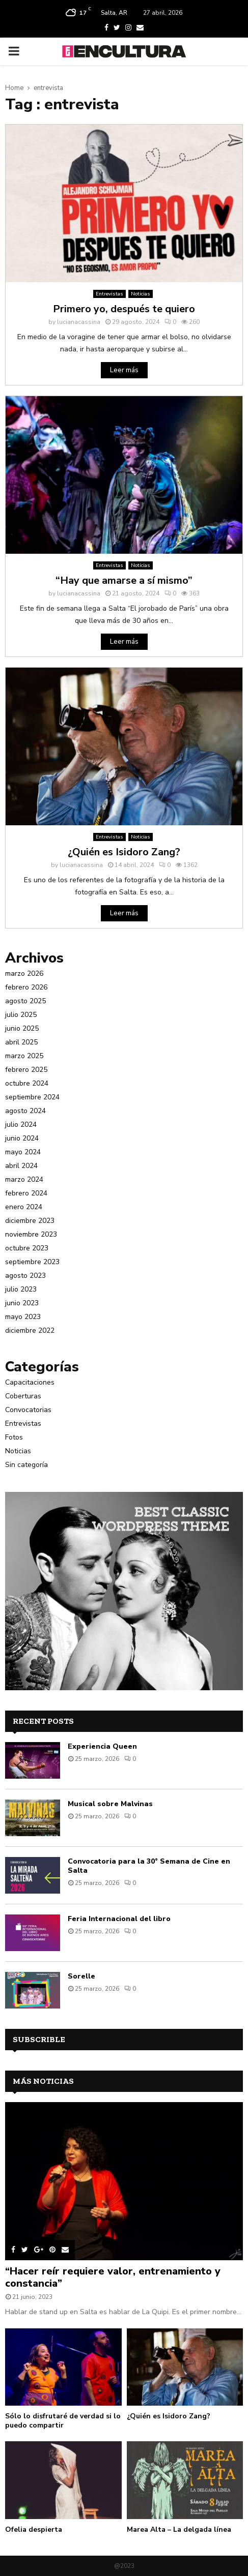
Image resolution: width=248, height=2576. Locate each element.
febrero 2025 (26, 1069)
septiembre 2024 (32, 1097)
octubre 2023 (26, 1248)
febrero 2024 (26, 1193)
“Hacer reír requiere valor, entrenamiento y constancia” (113, 2277)
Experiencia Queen (102, 1746)
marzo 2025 (24, 1056)
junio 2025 (22, 1028)
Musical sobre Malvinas (110, 1804)
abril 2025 (21, 1042)
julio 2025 (21, 1015)
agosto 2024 (25, 1111)
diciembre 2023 (29, 1220)
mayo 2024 (23, 1152)
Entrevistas (109, 293)
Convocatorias (28, 1410)
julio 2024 (21, 1124)
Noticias (140, 293)
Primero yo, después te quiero (124, 309)
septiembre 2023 (32, 1262)
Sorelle (81, 1976)
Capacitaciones (29, 1382)
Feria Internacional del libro (119, 1919)
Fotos (14, 1437)
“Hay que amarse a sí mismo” (124, 580)
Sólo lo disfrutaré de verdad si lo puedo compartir (63, 2420)
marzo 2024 (24, 1179)
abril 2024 (21, 1166)
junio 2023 (22, 1303)
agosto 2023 (25, 1275)
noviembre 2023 (31, 1234)
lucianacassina (78, 322)
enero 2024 (23, 1207)
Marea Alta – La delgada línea (179, 2529)
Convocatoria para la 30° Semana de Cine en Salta (149, 1865)
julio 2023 (21, 1289)
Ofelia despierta (33, 2529)
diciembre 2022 (29, 1330)
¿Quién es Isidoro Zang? (124, 852)
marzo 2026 (24, 973)
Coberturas (23, 1396)
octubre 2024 (26, 1083)
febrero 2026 (26, 987)
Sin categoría (26, 1465)
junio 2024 (22, 1138)
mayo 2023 (23, 1317)
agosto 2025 (25, 1001)
